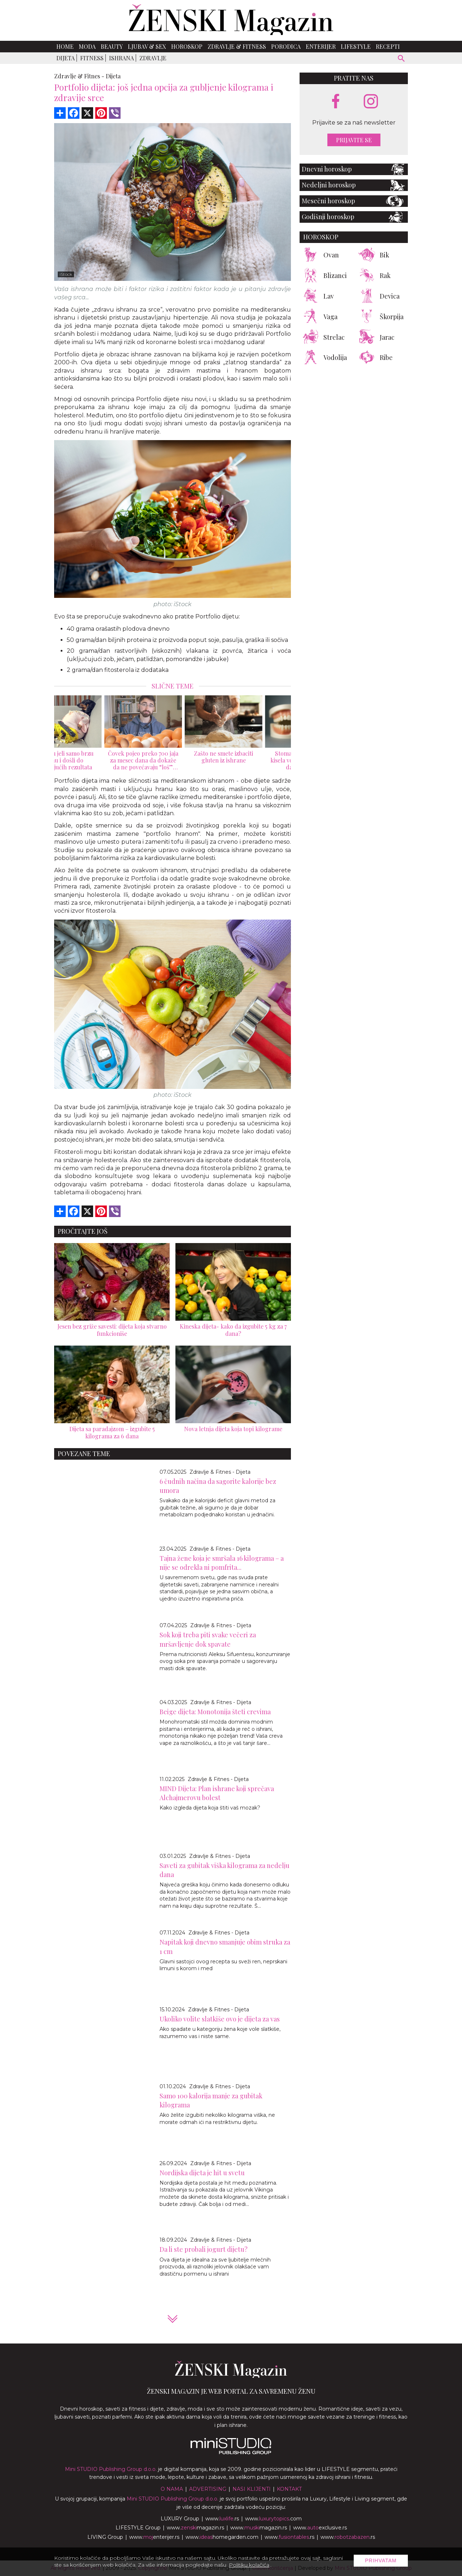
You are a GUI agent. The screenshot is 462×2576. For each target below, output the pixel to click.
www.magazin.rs (195, 2527)
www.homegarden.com (222, 2537)
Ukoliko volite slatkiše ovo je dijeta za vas (220, 2019)
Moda (87, 46)
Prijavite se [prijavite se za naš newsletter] (354, 140)
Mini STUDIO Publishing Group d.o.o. (111, 2469)
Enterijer (321, 46)
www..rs (222, 2518)
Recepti (388, 46)
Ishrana (121, 58)
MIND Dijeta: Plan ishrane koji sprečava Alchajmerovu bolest (217, 1793)
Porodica (286, 46)
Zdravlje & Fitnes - (79, 76)
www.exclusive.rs (320, 2527)
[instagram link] (371, 101)
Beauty (112, 46)
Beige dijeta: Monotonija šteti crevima (215, 1711)
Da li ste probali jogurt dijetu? (204, 2249)
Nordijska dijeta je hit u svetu (202, 2172)
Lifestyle (356, 46)
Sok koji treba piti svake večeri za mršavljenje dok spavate (208, 1639)
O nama (172, 2489)
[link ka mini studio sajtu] (231, 2452)
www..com (273, 2518)
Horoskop (186, 46)
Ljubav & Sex (147, 46)
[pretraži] (401, 59)
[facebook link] (335, 102)
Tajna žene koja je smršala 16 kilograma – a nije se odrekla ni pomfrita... (222, 1563)
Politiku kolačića (249, 2565)
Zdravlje (152, 58)
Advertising (207, 2489)
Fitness (92, 58)
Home (65, 46)
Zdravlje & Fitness (237, 46)
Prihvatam (381, 2560)
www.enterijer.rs (154, 2537)
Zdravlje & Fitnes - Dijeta (219, 1472)
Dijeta (65, 58)
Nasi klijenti (251, 2489)
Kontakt (289, 2489)
